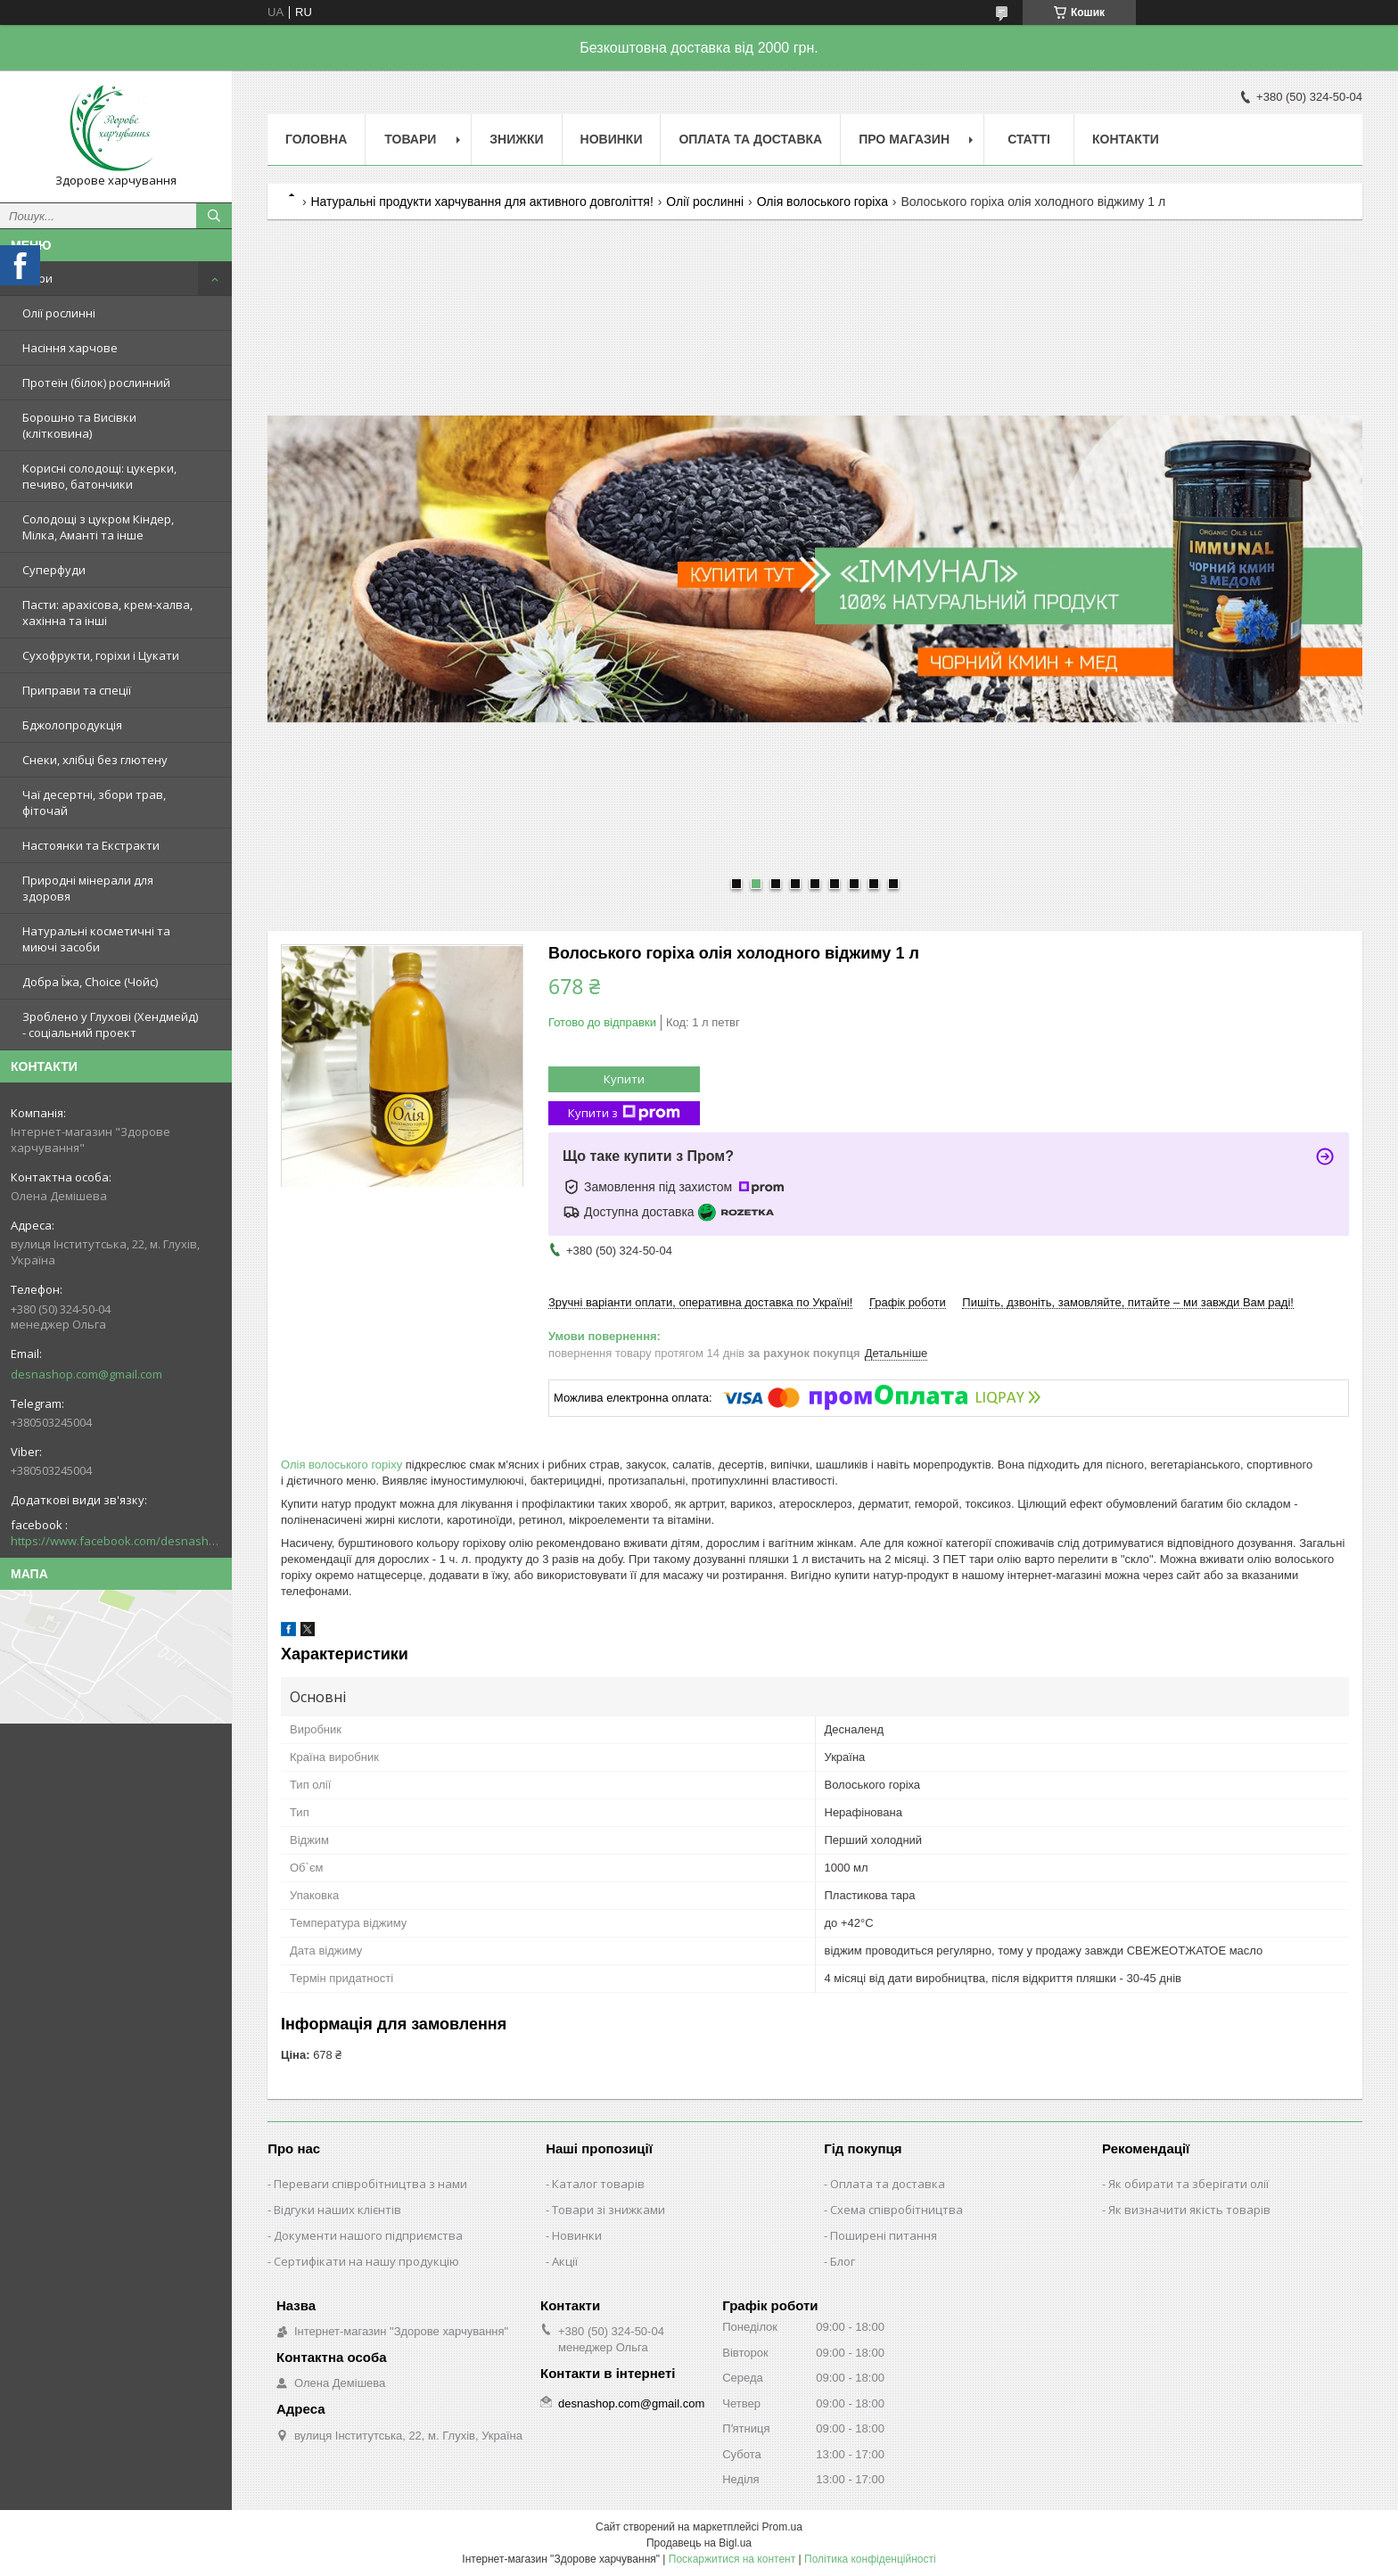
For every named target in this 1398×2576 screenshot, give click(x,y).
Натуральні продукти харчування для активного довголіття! (481, 201)
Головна (316, 139)
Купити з (624, 1113)
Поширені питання (883, 2235)
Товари (32, 278)
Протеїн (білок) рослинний (96, 382)
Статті (1028, 139)
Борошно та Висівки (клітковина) (79, 425)
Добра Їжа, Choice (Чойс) (90, 982)
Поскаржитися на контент (732, 2559)
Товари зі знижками (608, 2210)
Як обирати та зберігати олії (1188, 2184)
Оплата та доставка (887, 2184)
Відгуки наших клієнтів (337, 2210)
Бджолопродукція (72, 725)
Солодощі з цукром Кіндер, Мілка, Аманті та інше (98, 527)
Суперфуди (54, 570)
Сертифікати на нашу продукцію (366, 2261)
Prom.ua (782, 2527)
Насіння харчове (70, 348)
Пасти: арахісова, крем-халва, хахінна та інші (107, 613)
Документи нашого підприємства (368, 2235)
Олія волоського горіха (822, 201)
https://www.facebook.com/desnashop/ (116, 1541)
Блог (842, 2261)
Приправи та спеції (76, 690)
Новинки (611, 139)
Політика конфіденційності (870, 2559)
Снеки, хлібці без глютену (95, 760)
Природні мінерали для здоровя (87, 888)
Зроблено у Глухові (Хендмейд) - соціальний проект (110, 1024)
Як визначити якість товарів (1189, 2210)
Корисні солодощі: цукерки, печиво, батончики (99, 476)
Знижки (516, 139)
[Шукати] (214, 215)
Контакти (1125, 139)
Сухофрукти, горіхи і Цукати (100, 655)
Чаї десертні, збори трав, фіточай (94, 802)
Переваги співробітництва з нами (370, 2184)
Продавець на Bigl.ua (699, 2543)
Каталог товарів (598, 2184)
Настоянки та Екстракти (91, 845)
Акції (565, 2261)
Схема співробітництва (896, 2210)
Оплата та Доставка (750, 139)
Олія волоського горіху (341, 1464)
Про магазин (904, 139)
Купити (624, 1079)
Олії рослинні (58, 313)
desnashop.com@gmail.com (86, 1374)
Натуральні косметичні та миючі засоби (96, 939)
